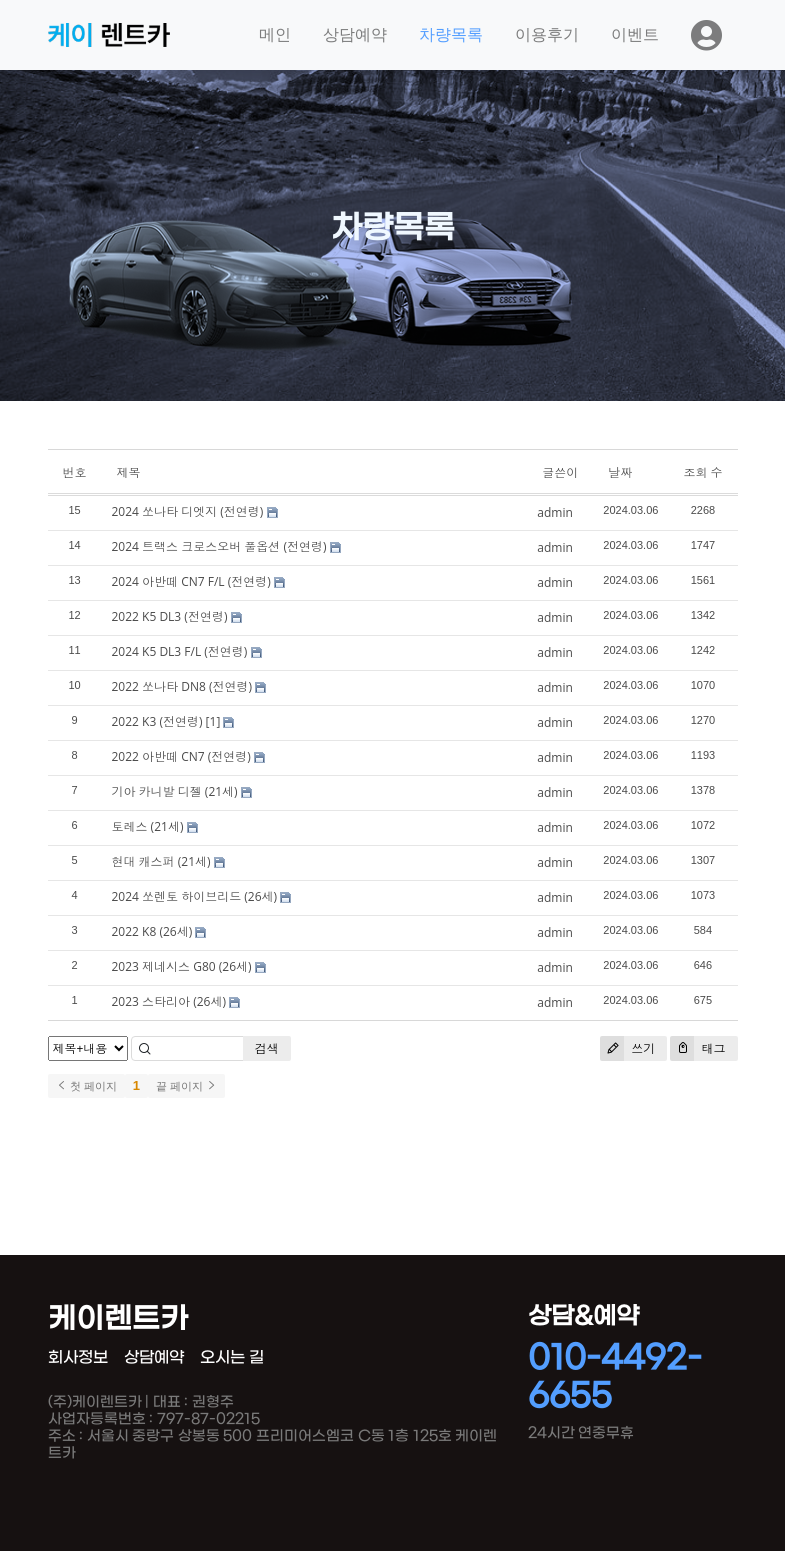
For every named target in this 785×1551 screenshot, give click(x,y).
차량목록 (451, 34)
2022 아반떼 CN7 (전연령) (181, 756)
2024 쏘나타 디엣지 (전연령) (188, 511)
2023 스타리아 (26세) (169, 1001)
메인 (275, 34)
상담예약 (355, 34)
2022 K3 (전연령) (157, 721)
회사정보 (78, 1357)
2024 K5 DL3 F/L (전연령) (180, 651)
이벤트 (635, 34)
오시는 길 (232, 1357)
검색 (267, 1048)
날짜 (620, 472)
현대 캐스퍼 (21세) (161, 861)
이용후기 (547, 34)
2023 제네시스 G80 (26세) (182, 966)
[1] (213, 721)
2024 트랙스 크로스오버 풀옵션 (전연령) (219, 546)
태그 (697, 1048)
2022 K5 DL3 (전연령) (170, 616)
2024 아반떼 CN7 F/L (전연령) (191, 581)
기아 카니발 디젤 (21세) (175, 791)
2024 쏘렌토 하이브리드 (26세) (195, 896)
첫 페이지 (86, 1086)
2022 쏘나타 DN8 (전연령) (182, 686)
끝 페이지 (186, 1086)
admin (555, 512)
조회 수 (702, 472)
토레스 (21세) (148, 826)
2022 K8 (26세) (152, 931)
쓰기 (627, 1048)
